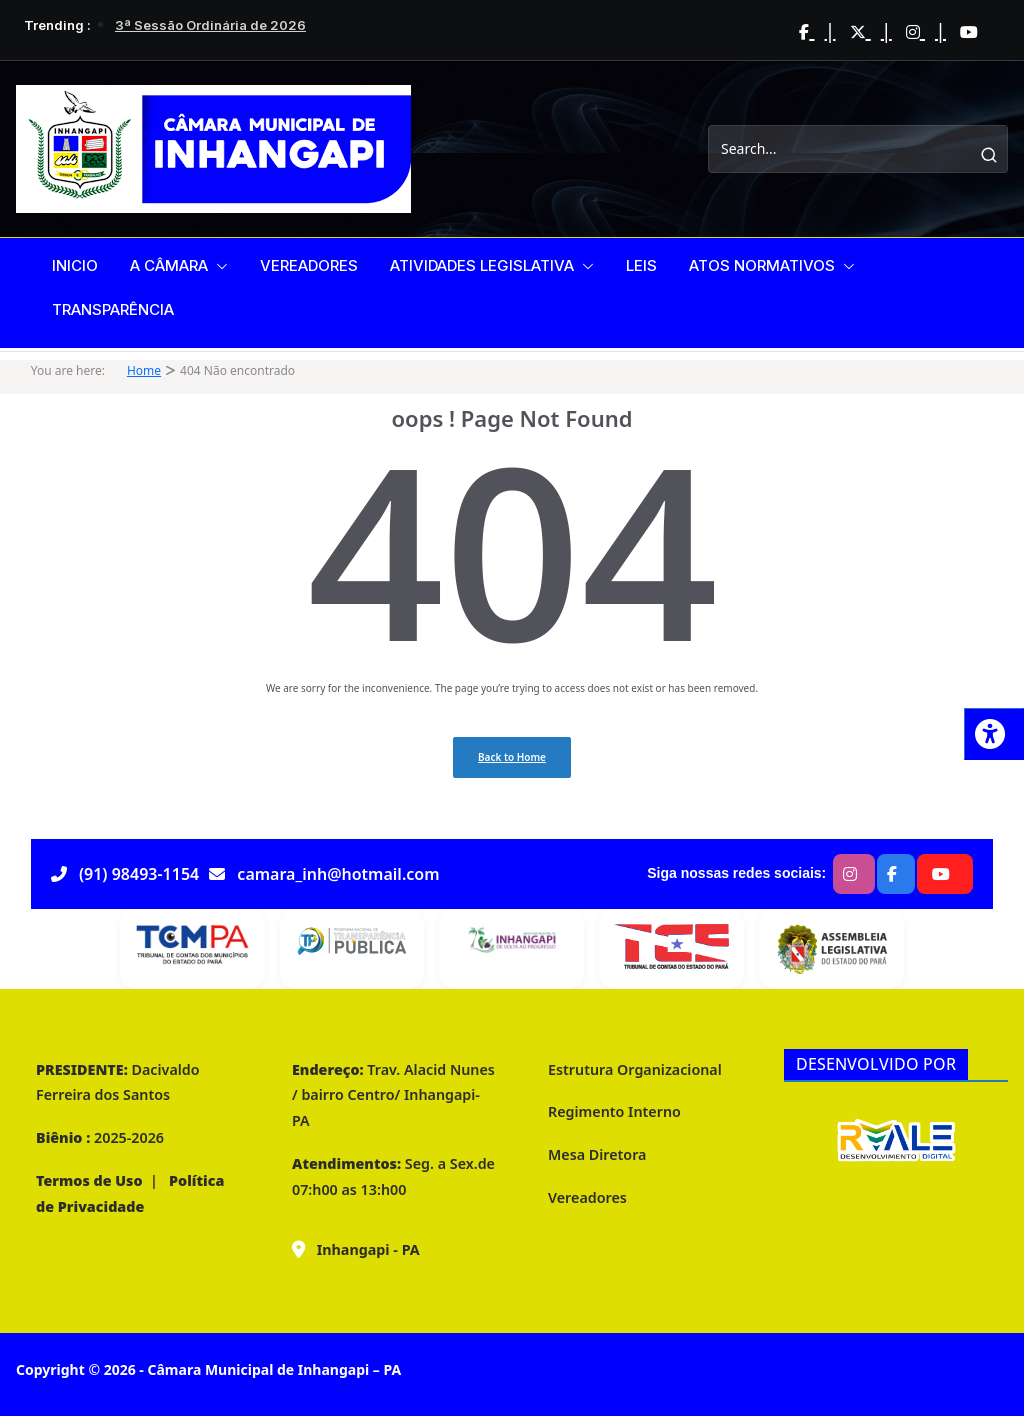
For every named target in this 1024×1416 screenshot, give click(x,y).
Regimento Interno (614, 1111)
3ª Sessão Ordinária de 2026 (210, 25)
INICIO (75, 265)
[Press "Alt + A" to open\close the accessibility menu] (994, 734)
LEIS (641, 265)
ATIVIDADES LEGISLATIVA (482, 265)
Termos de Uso (89, 1180)
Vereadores (587, 1197)
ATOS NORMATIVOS (762, 265)
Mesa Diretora (597, 1154)
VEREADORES (309, 265)
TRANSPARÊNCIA (113, 309)
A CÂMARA (169, 265)
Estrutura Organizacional (635, 1069)
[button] (218, 266)
